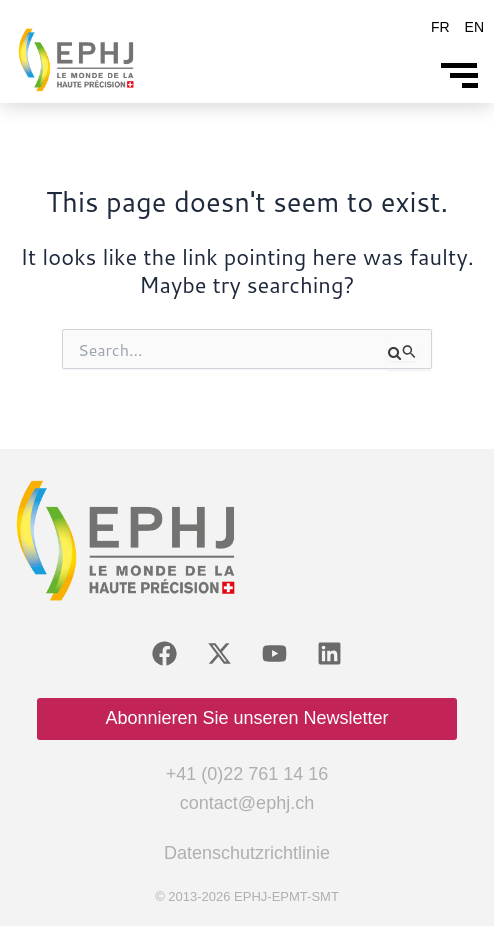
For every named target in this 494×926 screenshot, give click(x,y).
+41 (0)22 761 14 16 (247, 774)
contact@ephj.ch (247, 803)
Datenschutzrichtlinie (247, 853)
